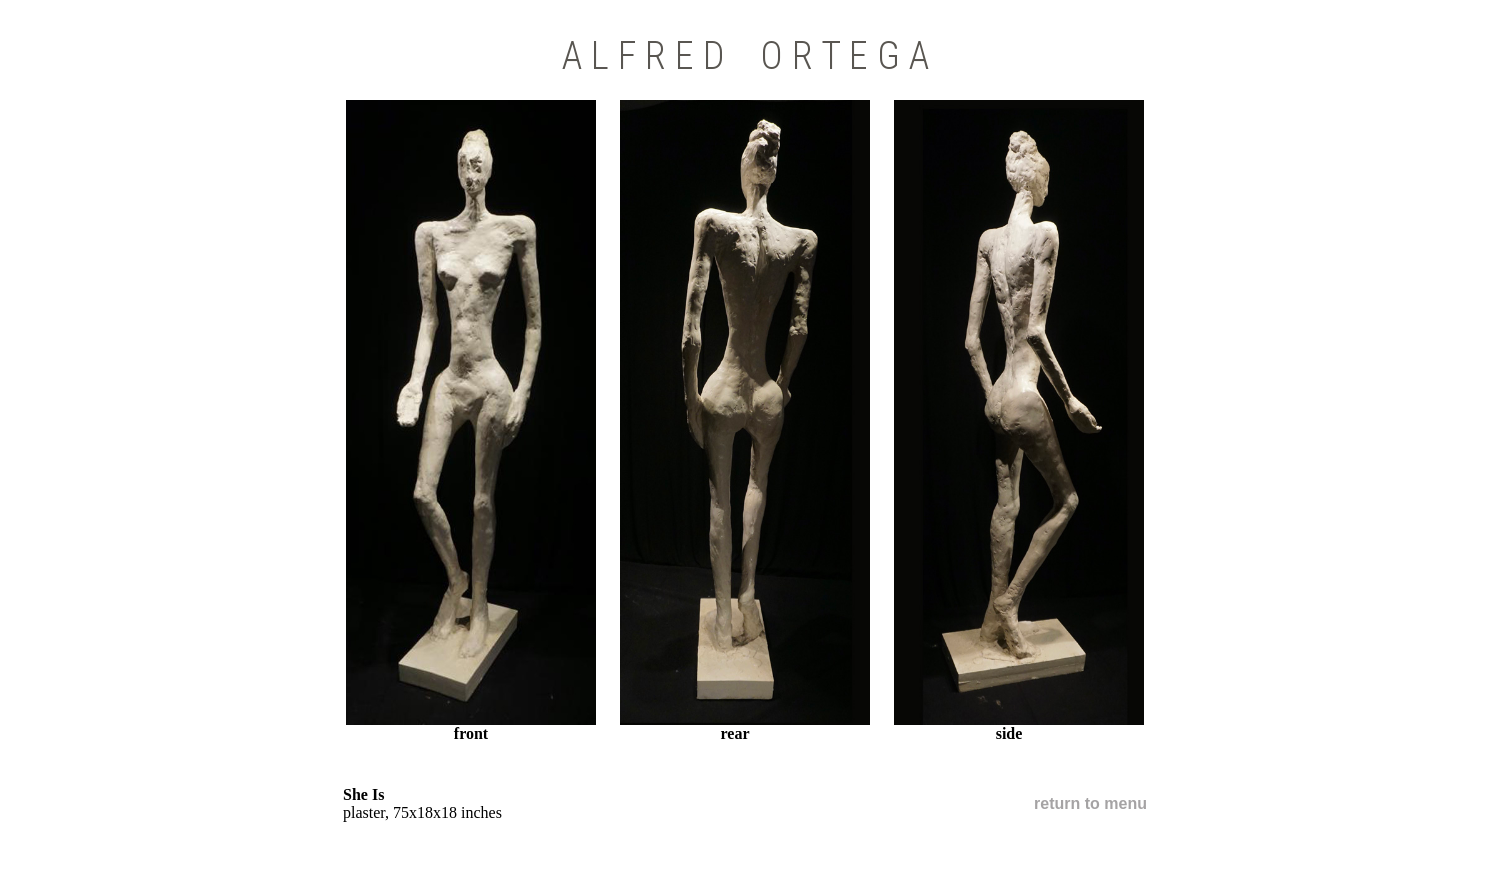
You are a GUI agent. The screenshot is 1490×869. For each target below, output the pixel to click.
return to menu (1090, 803)
